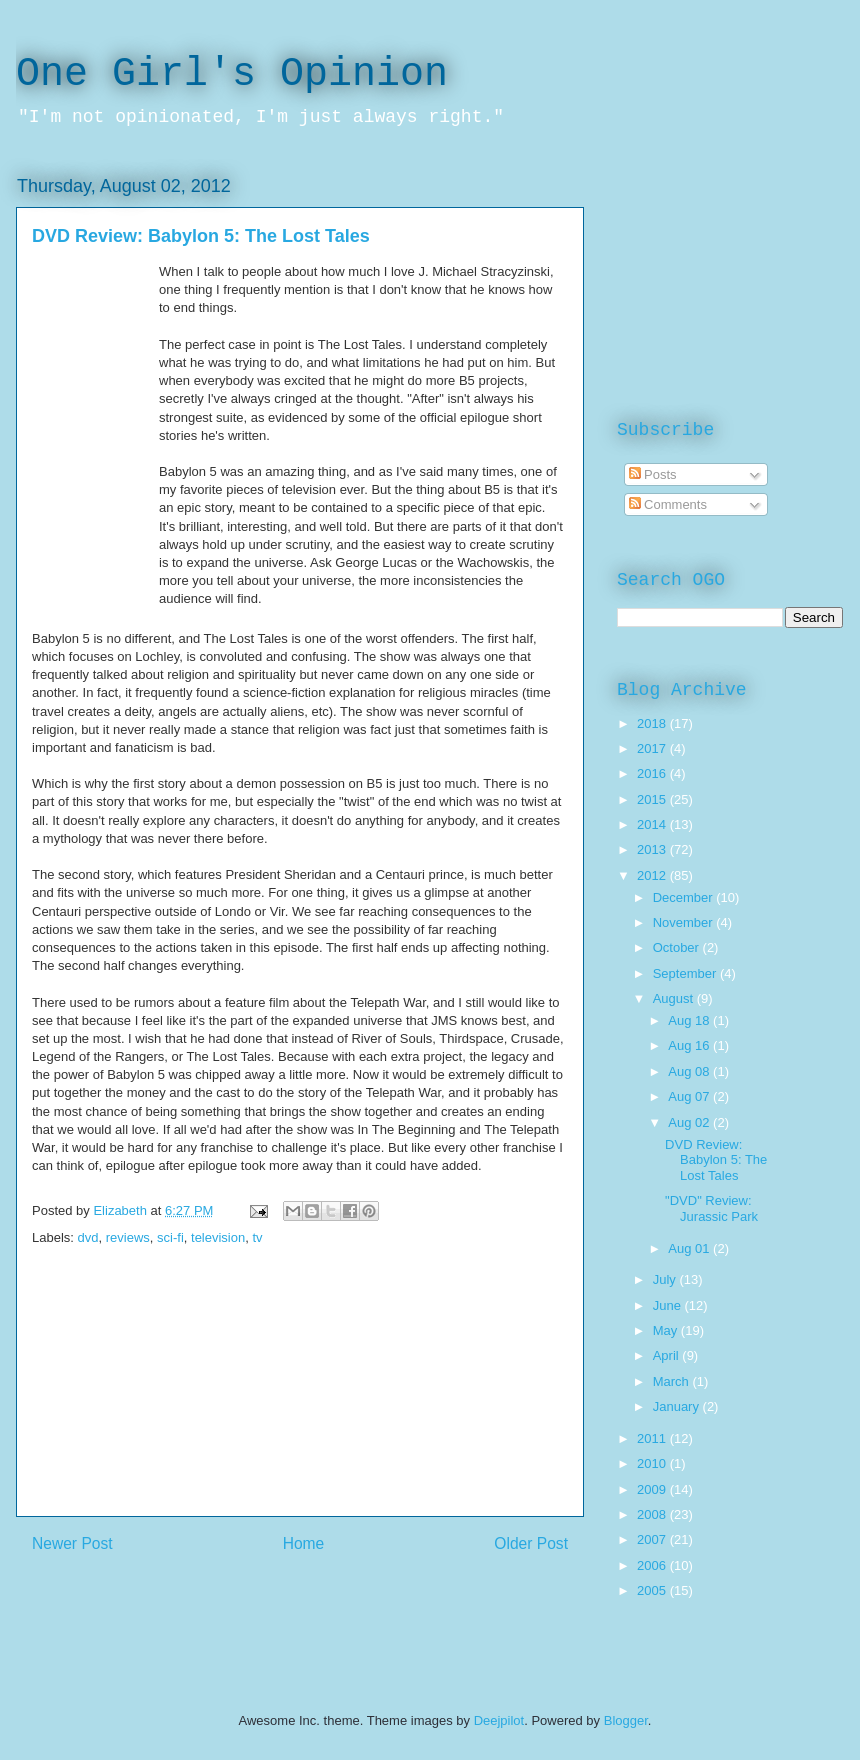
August (675, 998)
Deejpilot (499, 1720)
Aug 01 (690, 1248)
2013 (653, 849)
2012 (653, 875)
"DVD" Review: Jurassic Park (711, 1208)
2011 (653, 1438)
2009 (653, 1489)
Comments (668, 504)
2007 (653, 1539)
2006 (653, 1565)
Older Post (531, 1543)
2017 (653, 748)
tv (257, 1237)
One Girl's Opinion (232, 74)
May (667, 1330)
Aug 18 (690, 1020)
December (685, 897)
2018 (653, 723)
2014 (653, 824)
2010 (653, 1463)
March (673, 1381)
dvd (88, 1237)
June (669, 1305)
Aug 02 (690, 1122)
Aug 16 (690, 1045)
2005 (653, 1590)
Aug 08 (690, 1071)
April (668, 1355)
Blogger (626, 1720)
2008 (653, 1514)
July (666, 1279)
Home (304, 1543)
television (218, 1237)
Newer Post (72, 1543)
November (685, 922)
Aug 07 (690, 1096)
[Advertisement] (300, 1401)
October (678, 947)
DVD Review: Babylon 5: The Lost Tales (716, 1160)
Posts (653, 474)
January (678, 1406)
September (686, 973)
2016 (653, 773)
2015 (653, 799)
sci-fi (170, 1237)
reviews (128, 1237)
